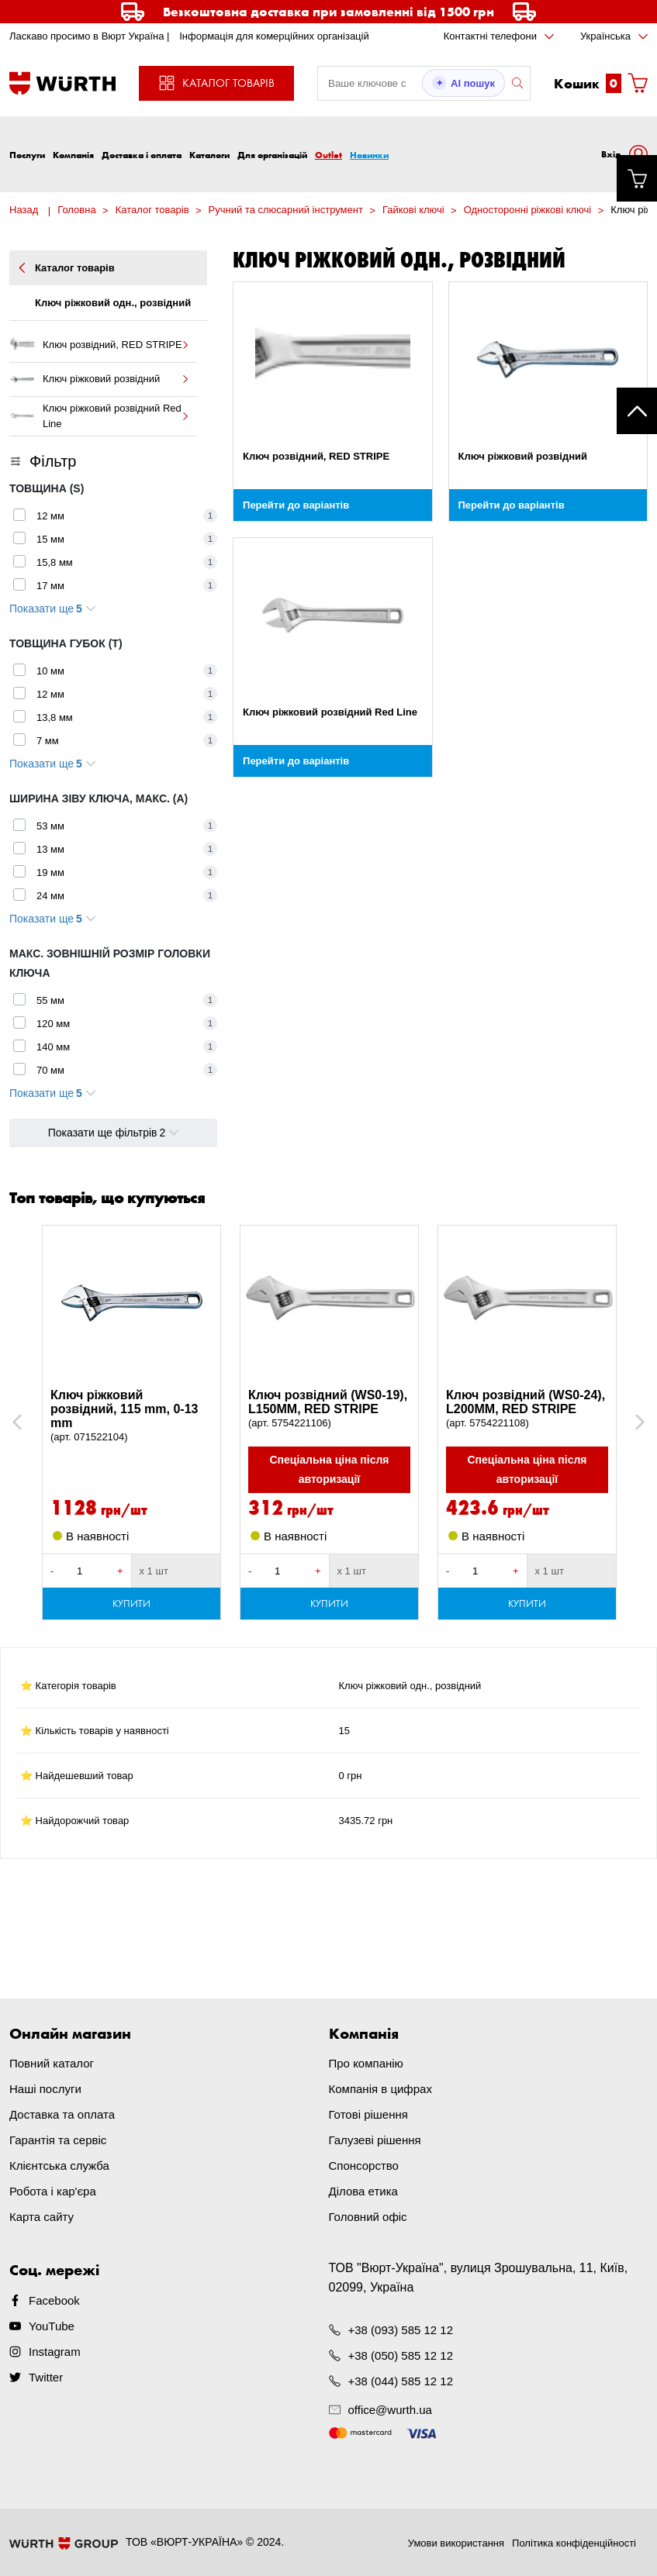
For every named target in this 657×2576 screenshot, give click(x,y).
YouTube (51, 2326)
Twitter (46, 2377)
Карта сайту (41, 2216)
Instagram (55, 2351)
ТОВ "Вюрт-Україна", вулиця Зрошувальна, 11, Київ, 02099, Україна (478, 2277)
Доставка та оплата (62, 2114)
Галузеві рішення (375, 2140)
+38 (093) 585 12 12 (401, 2329)
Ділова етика (363, 2191)
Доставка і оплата (142, 154)
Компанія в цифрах (380, 2088)
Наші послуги (45, 2088)
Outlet (328, 154)
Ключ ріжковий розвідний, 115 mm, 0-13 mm (131, 1416)
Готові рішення (368, 2114)
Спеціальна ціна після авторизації (329, 1469)
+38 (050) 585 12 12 (401, 2355)
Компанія (73, 154)
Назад (23, 210)
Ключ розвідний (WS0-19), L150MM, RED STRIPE (329, 1409)
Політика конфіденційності (574, 2543)
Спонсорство (364, 2165)
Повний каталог (51, 2063)
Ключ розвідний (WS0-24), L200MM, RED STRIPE (527, 1409)
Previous (34, 1422)
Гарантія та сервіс (57, 2140)
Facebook (54, 2300)
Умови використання (456, 2543)
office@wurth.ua (390, 2409)
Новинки (369, 154)
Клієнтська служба (59, 2165)
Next (632, 1422)
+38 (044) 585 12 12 (401, 2381)
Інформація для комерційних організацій (274, 36)
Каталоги (209, 154)
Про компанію (366, 2063)
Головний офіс (368, 2216)
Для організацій (272, 154)
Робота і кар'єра (52, 2191)
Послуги (27, 154)
